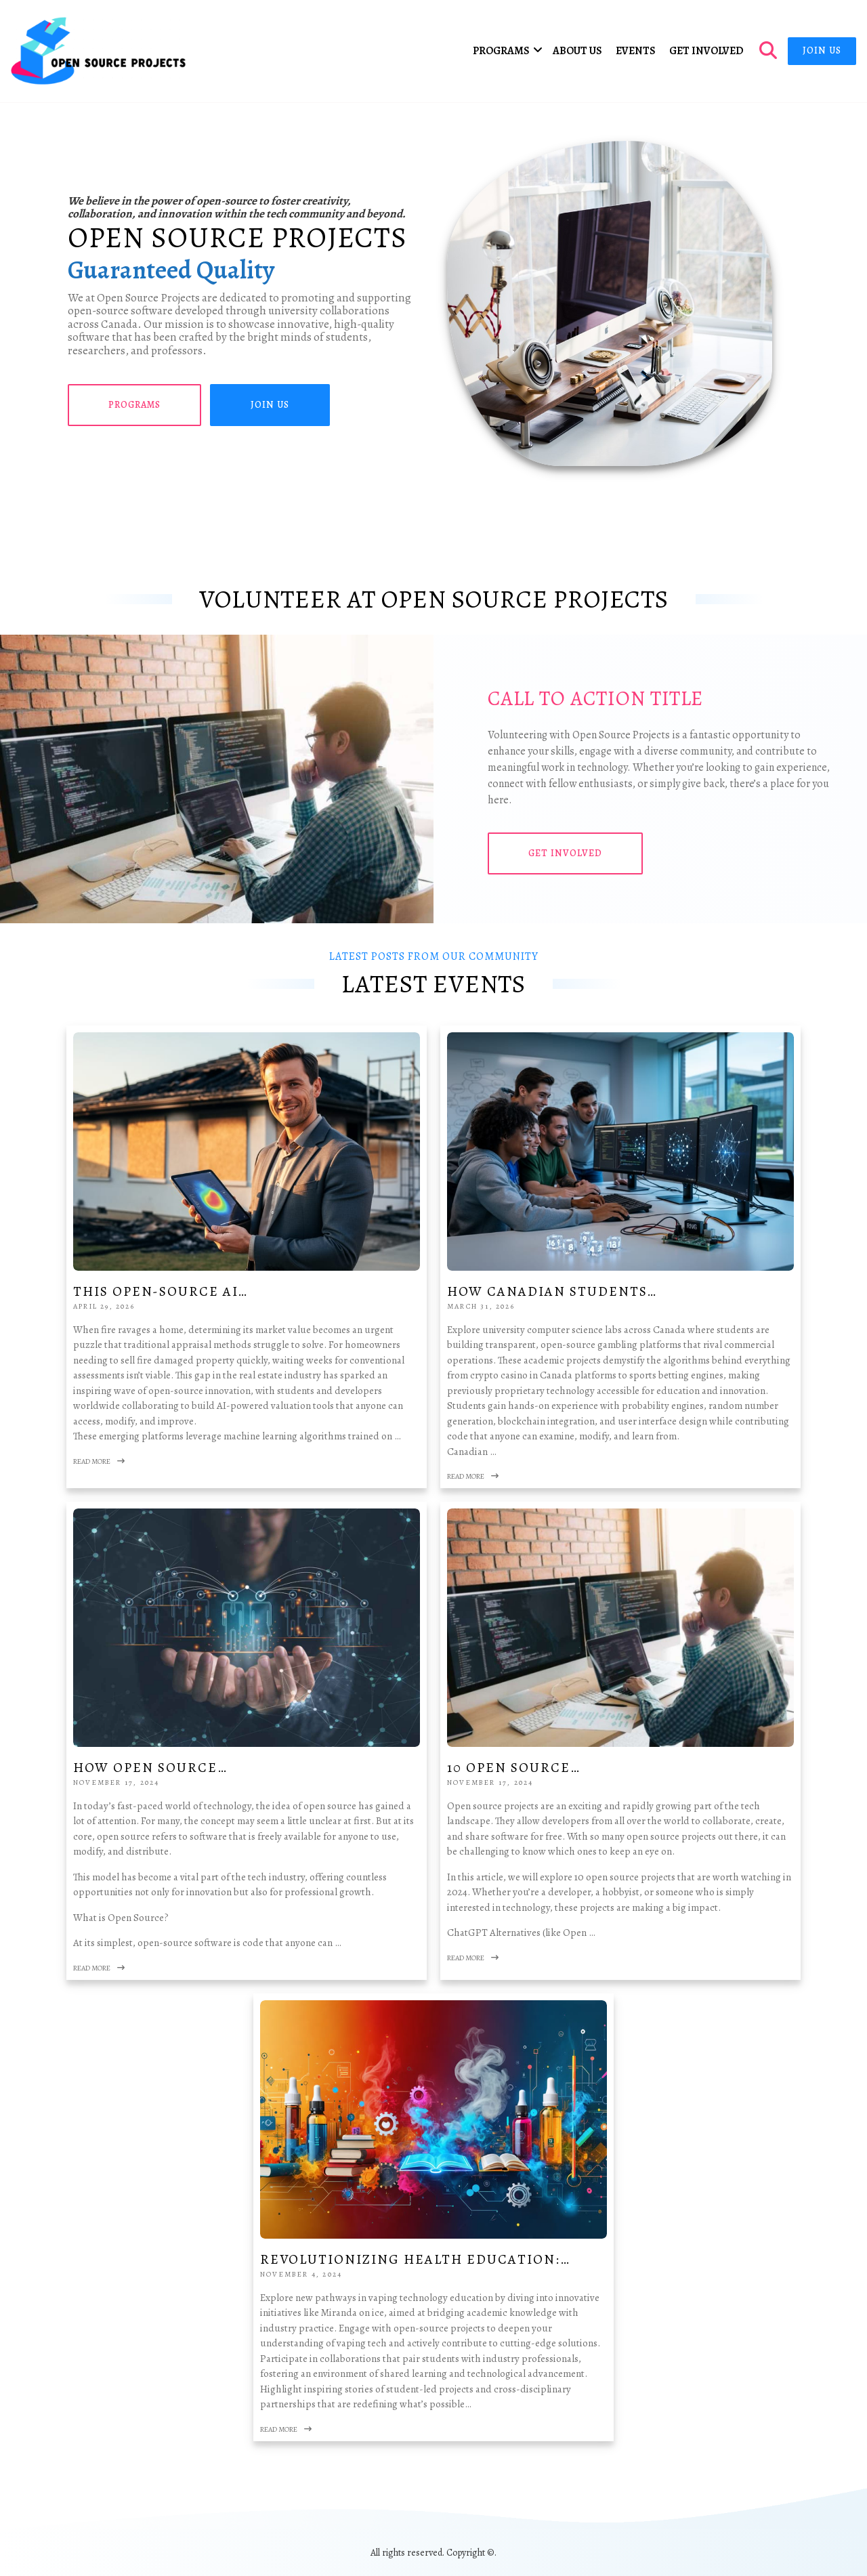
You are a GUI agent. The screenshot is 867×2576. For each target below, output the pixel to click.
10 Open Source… (513, 1767)
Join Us (822, 50)
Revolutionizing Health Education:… (415, 2259)
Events (636, 50)
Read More (99, 1461)
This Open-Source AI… (160, 1291)
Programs (501, 50)
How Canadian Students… (552, 1291)
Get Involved (706, 50)
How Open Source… (150, 1767)
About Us (577, 50)
